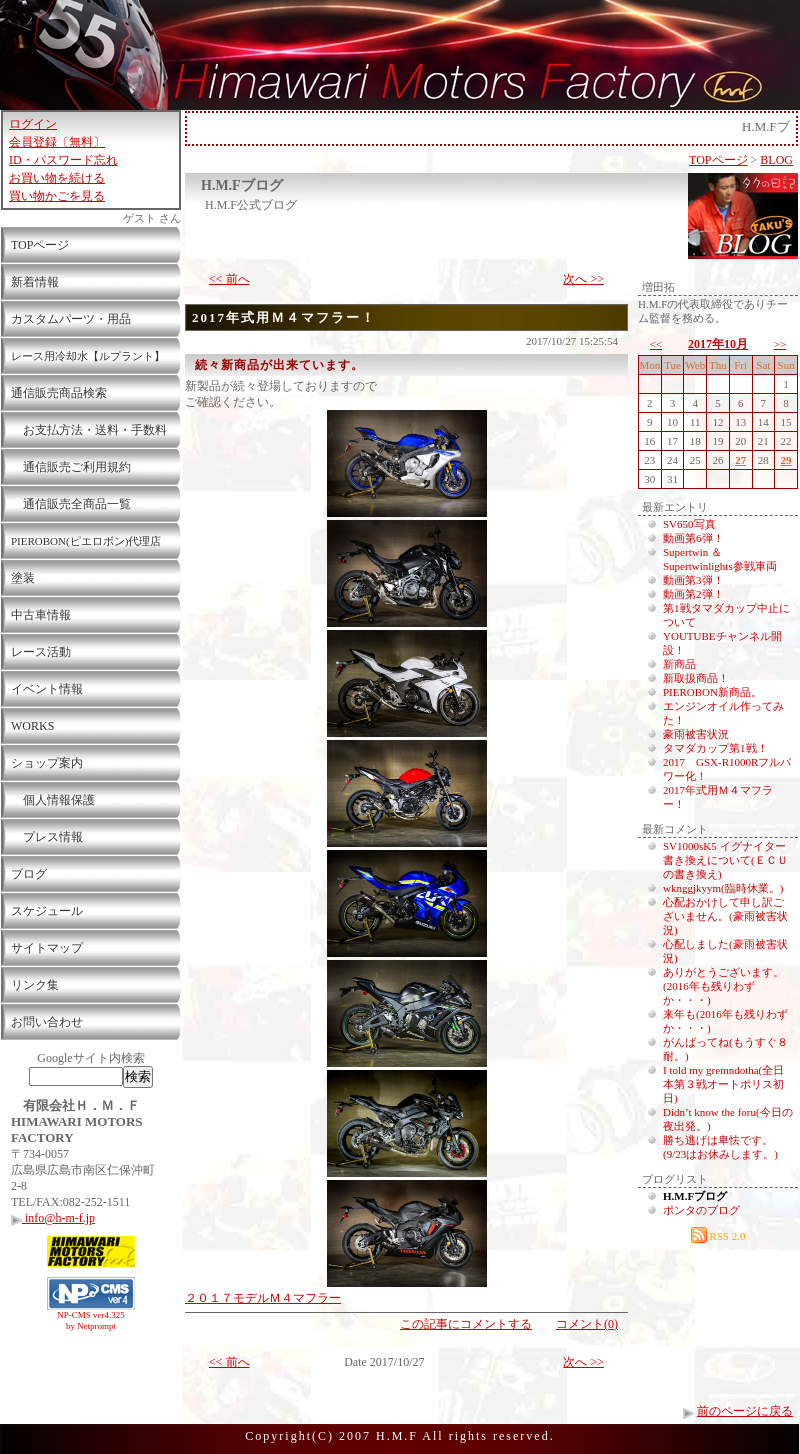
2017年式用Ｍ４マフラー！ (284, 317)
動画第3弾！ (693, 580)
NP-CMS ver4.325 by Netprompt (91, 1320)
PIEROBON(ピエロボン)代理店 (86, 541)
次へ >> (583, 279)
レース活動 (41, 652)
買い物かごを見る (57, 196)
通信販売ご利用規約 (71, 467)
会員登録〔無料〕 (57, 142)
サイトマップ (47, 948)
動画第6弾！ (693, 538)
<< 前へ (229, 279)
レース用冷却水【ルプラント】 (88, 356)
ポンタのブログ (701, 1210)
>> (780, 344)
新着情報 (35, 282)
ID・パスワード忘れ (63, 160)
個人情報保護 (53, 800)
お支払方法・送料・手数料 (89, 430)
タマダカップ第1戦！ (715, 748)
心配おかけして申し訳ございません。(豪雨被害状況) (725, 916)
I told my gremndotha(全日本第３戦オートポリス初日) (723, 1084)
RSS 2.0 (718, 1236)
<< (656, 344)
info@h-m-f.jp (53, 1218)
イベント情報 (47, 689)
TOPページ (40, 245)
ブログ (29, 874)
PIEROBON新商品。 (712, 692)
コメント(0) (587, 1324)
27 (740, 460)
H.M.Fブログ (242, 185)
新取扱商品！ (696, 678)
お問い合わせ (47, 1022)
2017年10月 (718, 344)
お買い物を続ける (57, 178)
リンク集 (35, 985)
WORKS (32, 726)
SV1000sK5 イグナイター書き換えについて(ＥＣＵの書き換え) (725, 860)
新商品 (679, 664)
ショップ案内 (47, 763)
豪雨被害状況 (696, 734)
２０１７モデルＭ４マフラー (263, 1298)
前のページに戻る (745, 1411)
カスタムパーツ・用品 (71, 319)
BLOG (776, 160)
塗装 (23, 578)
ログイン (33, 124)
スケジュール (47, 911)
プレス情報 (47, 837)
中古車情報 (41, 615)
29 (786, 460)
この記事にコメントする (466, 1324)
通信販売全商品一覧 (71, 504)
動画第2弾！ (693, 594)
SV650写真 (689, 524)
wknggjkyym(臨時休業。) (723, 888)
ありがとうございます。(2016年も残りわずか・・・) (723, 986)
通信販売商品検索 (59, 393)
